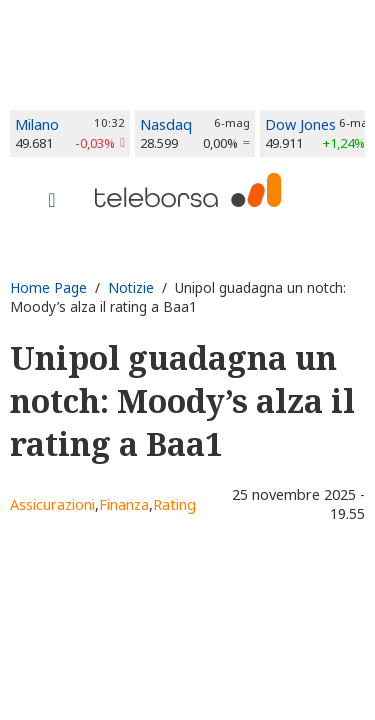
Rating (174, 504)
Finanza (124, 504)
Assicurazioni (52, 504)
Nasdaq (166, 124)
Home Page (48, 287)
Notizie (131, 287)
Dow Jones (300, 124)
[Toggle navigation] (52, 202)
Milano (37, 124)
